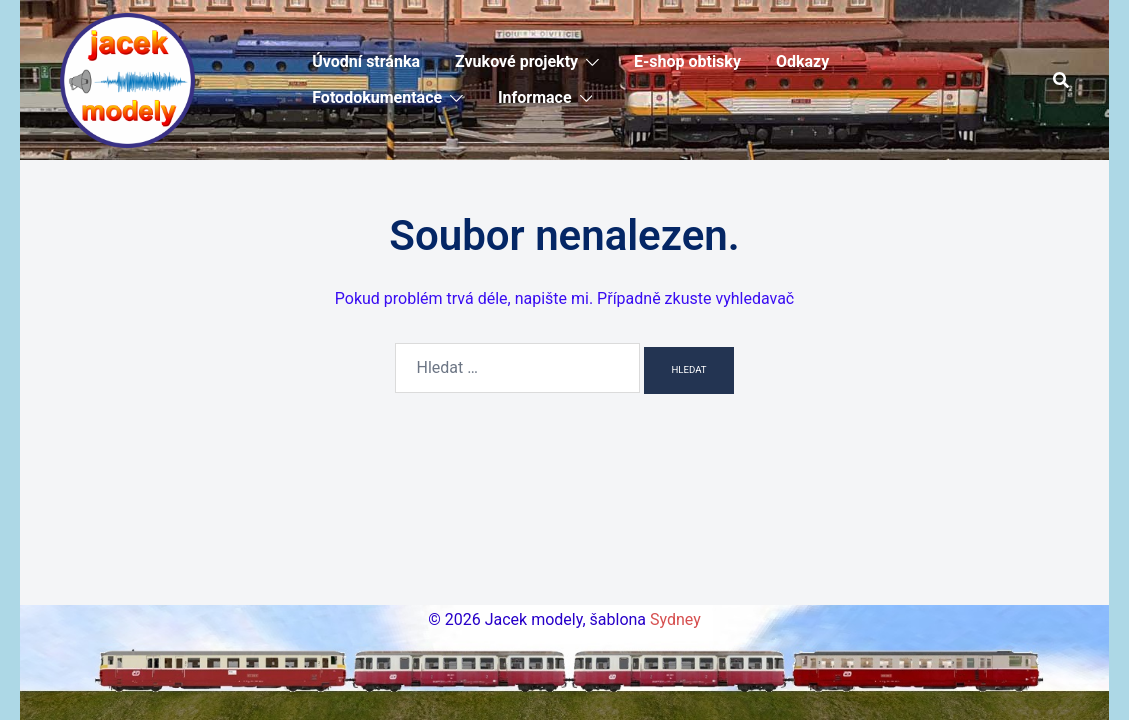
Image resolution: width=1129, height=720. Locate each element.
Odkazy (802, 61)
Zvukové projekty (516, 61)
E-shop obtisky (687, 61)
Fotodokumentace (377, 97)
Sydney (675, 619)
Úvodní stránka (366, 61)
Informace (535, 97)
